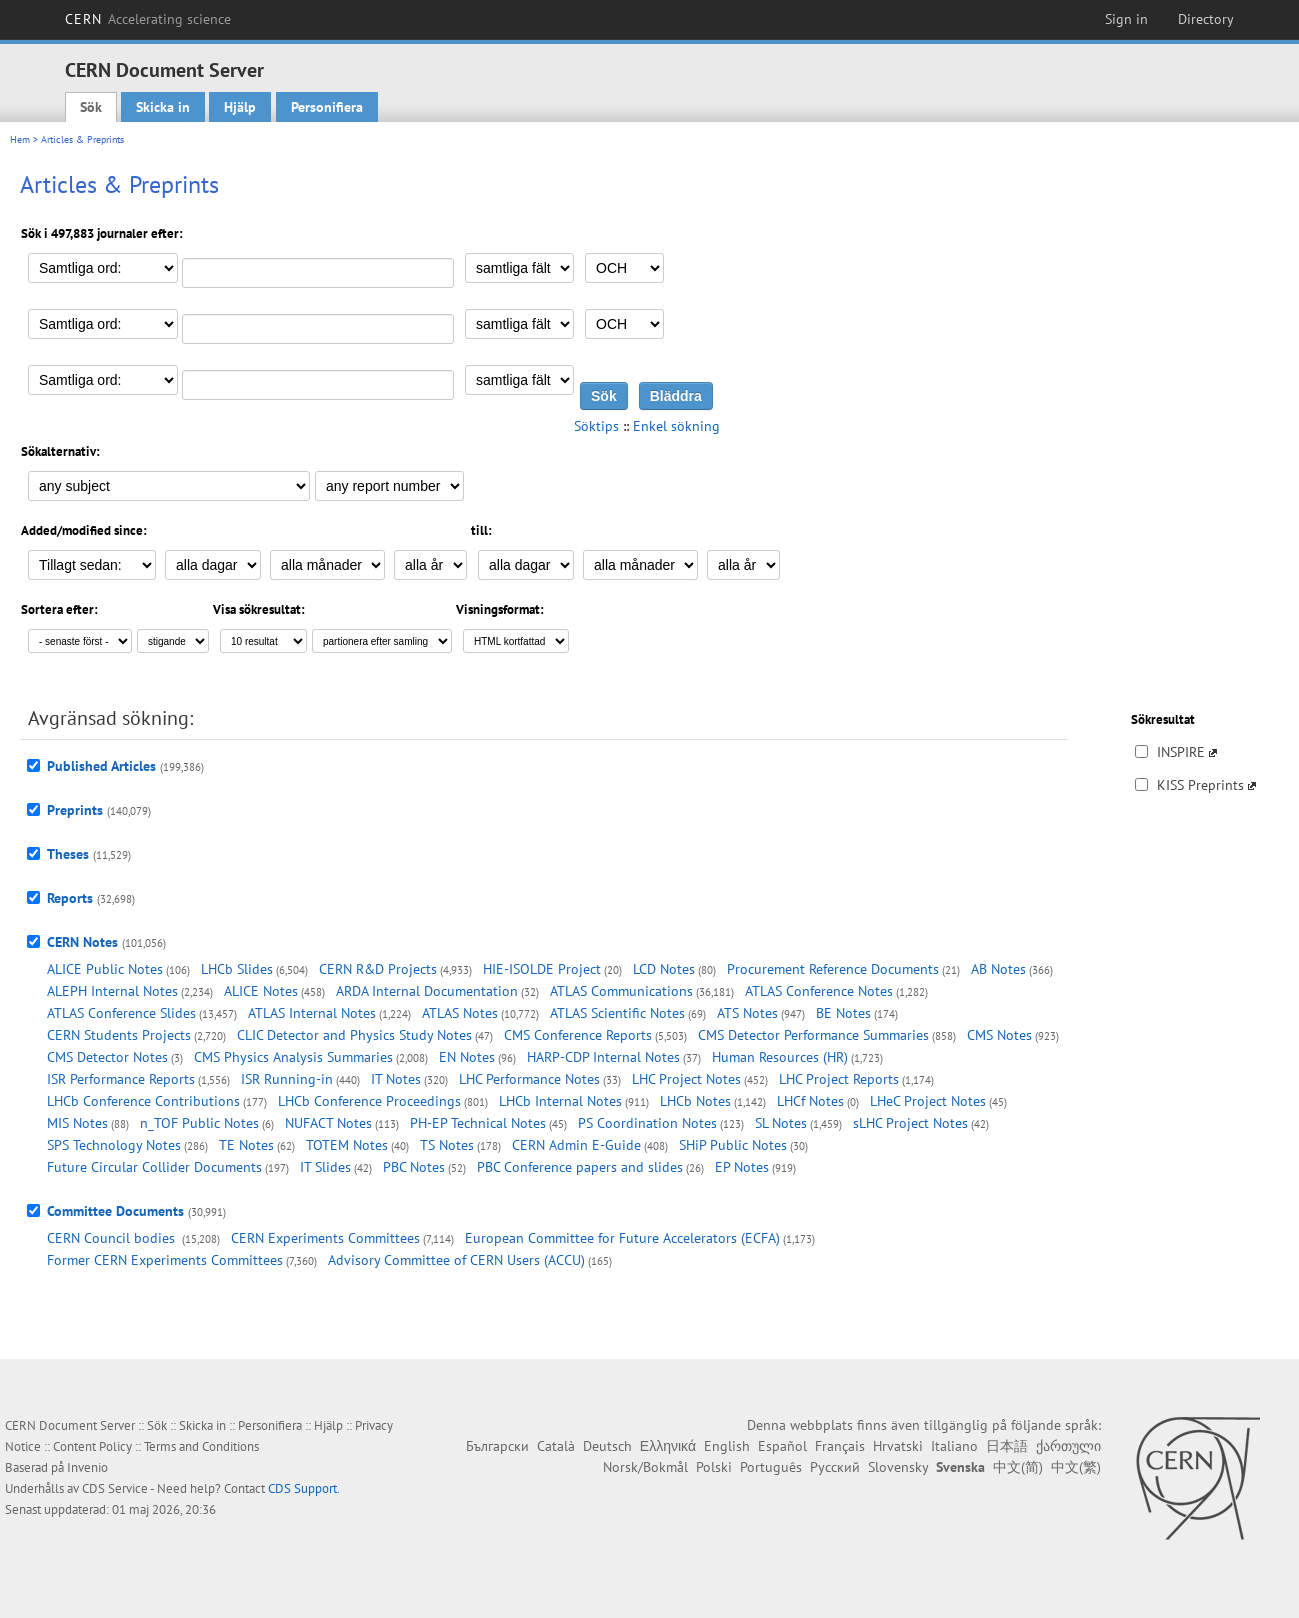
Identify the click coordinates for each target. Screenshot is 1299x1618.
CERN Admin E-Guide (576, 1145)
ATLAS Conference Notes (819, 991)
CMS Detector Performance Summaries (813, 1035)
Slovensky (898, 1467)
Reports (70, 898)
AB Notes (998, 969)
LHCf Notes (810, 1101)
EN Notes (467, 1057)
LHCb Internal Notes (560, 1101)
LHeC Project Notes (928, 1101)
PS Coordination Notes (647, 1123)
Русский (835, 1467)
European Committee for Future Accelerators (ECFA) (622, 1238)
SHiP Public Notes (733, 1145)
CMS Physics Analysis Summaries (293, 1057)
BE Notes (843, 1013)
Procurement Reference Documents (833, 969)
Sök (91, 107)
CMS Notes (999, 1035)
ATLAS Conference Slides (121, 1013)
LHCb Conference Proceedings (369, 1101)
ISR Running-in (287, 1079)
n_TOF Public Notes (199, 1123)
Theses (68, 854)
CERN (148, 19)
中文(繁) (1076, 1467)
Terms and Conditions (201, 1446)
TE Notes (246, 1145)
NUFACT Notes (328, 1123)
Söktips (596, 426)
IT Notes (396, 1079)
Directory (1206, 19)
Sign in (1126, 19)
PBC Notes (414, 1167)
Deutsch (607, 1446)
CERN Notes (82, 942)
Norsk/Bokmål (645, 1467)
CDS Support (302, 1488)
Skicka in (163, 107)
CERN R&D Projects (378, 969)
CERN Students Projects (119, 1035)
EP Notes (742, 1167)
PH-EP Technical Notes (478, 1123)
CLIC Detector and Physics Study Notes (354, 1035)
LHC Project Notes (686, 1079)
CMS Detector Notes (107, 1057)
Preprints (75, 810)
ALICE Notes (261, 991)
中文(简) (1018, 1467)
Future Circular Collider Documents (154, 1167)
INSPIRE (1181, 752)
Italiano (954, 1446)
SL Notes (781, 1123)
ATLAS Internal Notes (312, 1013)
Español (782, 1446)
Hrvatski (898, 1446)
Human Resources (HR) (780, 1057)
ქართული (1068, 1446)
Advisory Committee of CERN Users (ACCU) (456, 1260)
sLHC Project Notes (910, 1123)
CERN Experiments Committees (325, 1238)
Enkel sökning (676, 426)
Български (497, 1446)
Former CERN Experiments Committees (165, 1260)
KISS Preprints (1200, 785)
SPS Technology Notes (114, 1145)
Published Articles (101, 766)
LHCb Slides (237, 969)
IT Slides (325, 1167)
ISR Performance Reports (121, 1079)
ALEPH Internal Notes (112, 991)
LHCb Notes (695, 1101)
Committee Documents (115, 1211)
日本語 (1007, 1446)
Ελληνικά (668, 1446)
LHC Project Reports (839, 1079)
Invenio (87, 1467)
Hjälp (240, 107)
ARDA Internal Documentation (427, 991)
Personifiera (327, 107)
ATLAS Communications (621, 991)
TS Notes (447, 1145)
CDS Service (115, 1488)
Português (771, 1467)
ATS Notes (747, 1013)
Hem (20, 139)
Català (556, 1446)
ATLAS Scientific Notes (617, 1013)
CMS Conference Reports (578, 1035)
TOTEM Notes (347, 1145)
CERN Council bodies (113, 1238)
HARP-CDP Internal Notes (603, 1057)
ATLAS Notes (460, 1013)
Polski (714, 1467)
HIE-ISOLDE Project (542, 969)
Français (840, 1446)
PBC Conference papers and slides (580, 1167)
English (727, 1446)
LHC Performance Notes (529, 1079)
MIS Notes (77, 1123)
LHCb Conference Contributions (143, 1101)
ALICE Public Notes (105, 969)
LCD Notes (664, 969)
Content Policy (92, 1446)
